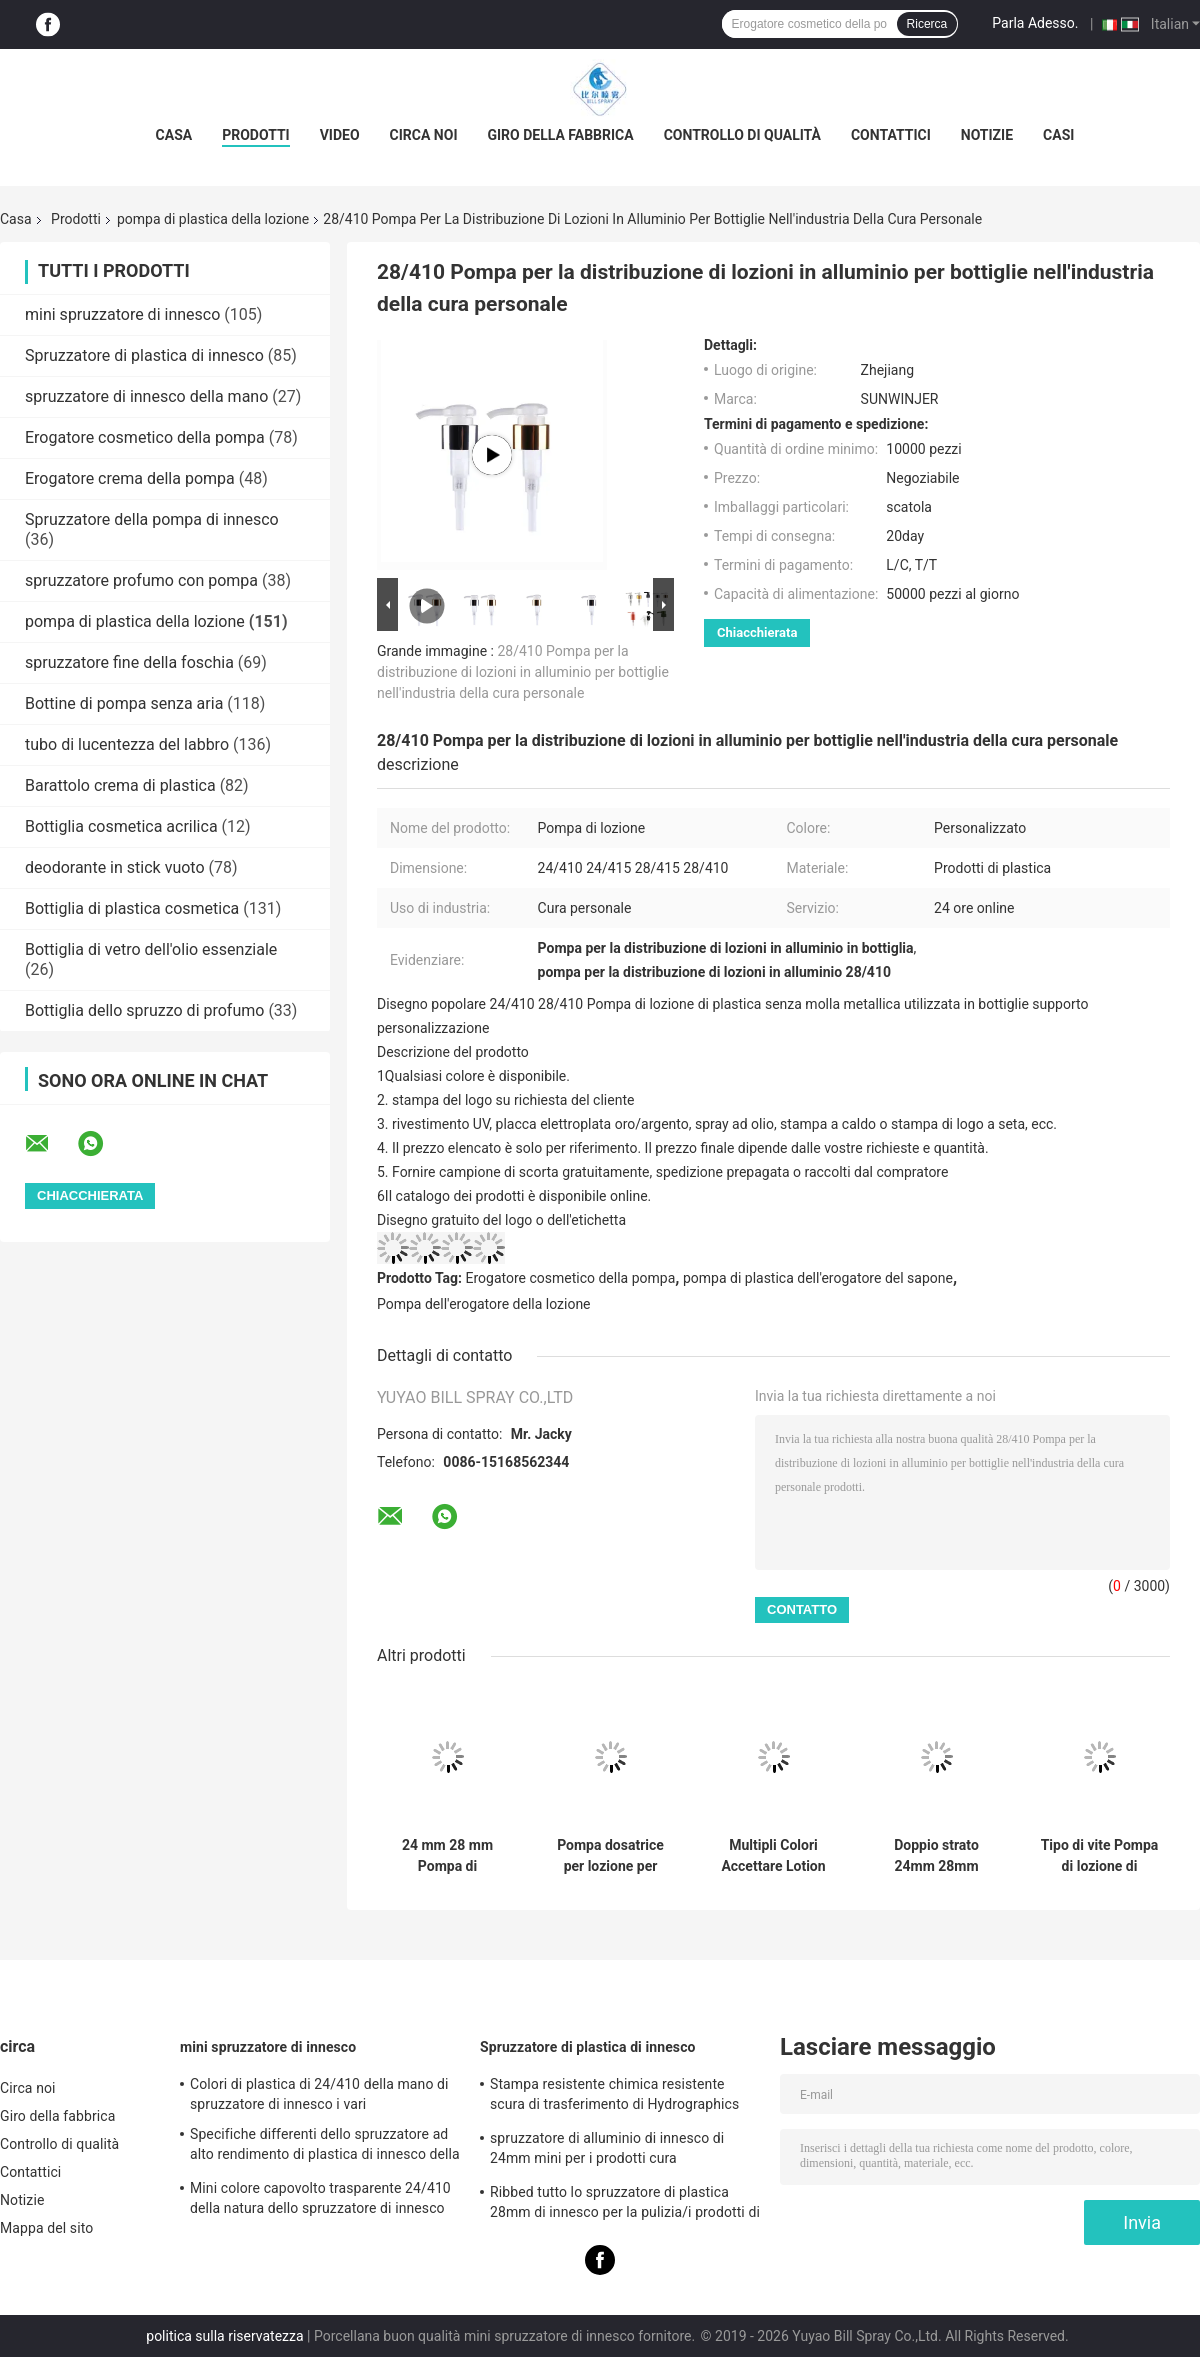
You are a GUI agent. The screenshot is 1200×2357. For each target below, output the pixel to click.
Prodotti (256, 135)
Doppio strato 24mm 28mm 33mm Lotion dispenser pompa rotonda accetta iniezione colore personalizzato (936, 1856)
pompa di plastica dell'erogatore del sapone (818, 1278)
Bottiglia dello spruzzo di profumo (144, 1010)
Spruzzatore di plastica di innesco (144, 355)
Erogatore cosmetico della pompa (145, 437)
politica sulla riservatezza (224, 2336)
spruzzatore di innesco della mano (146, 396)
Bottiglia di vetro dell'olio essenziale (151, 949)
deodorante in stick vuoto (115, 867)
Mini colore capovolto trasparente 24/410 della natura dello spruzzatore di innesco (320, 2198)
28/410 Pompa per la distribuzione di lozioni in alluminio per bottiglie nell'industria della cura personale (523, 672)
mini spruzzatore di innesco (122, 314)
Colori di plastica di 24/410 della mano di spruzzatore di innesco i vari (319, 2094)
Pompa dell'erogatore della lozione (484, 1304)
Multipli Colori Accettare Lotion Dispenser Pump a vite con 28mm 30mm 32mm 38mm (773, 1856)
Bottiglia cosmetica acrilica (121, 826)
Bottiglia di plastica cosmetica (132, 908)
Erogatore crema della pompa (130, 478)
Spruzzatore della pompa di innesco (152, 519)
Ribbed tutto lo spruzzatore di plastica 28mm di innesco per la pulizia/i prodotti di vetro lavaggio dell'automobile (625, 2205)
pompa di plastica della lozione (213, 219)
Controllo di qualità (742, 135)
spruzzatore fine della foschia (129, 662)
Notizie (987, 135)
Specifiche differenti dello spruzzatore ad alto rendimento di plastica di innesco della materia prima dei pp (325, 2147)
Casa (174, 135)
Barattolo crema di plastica (120, 785)
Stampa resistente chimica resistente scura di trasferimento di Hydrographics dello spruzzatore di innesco (614, 2097)
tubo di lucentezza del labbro (127, 744)
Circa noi (424, 135)
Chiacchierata (757, 632)
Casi (1058, 135)
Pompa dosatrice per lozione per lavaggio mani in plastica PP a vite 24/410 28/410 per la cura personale (610, 1856)
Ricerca (927, 24)
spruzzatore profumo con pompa (141, 580)
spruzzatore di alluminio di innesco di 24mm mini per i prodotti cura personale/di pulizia (607, 2151)
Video (340, 135)
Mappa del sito (46, 2228)
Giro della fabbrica (560, 135)
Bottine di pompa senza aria (124, 703)
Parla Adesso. (1035, 23)
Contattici (891, 135)
